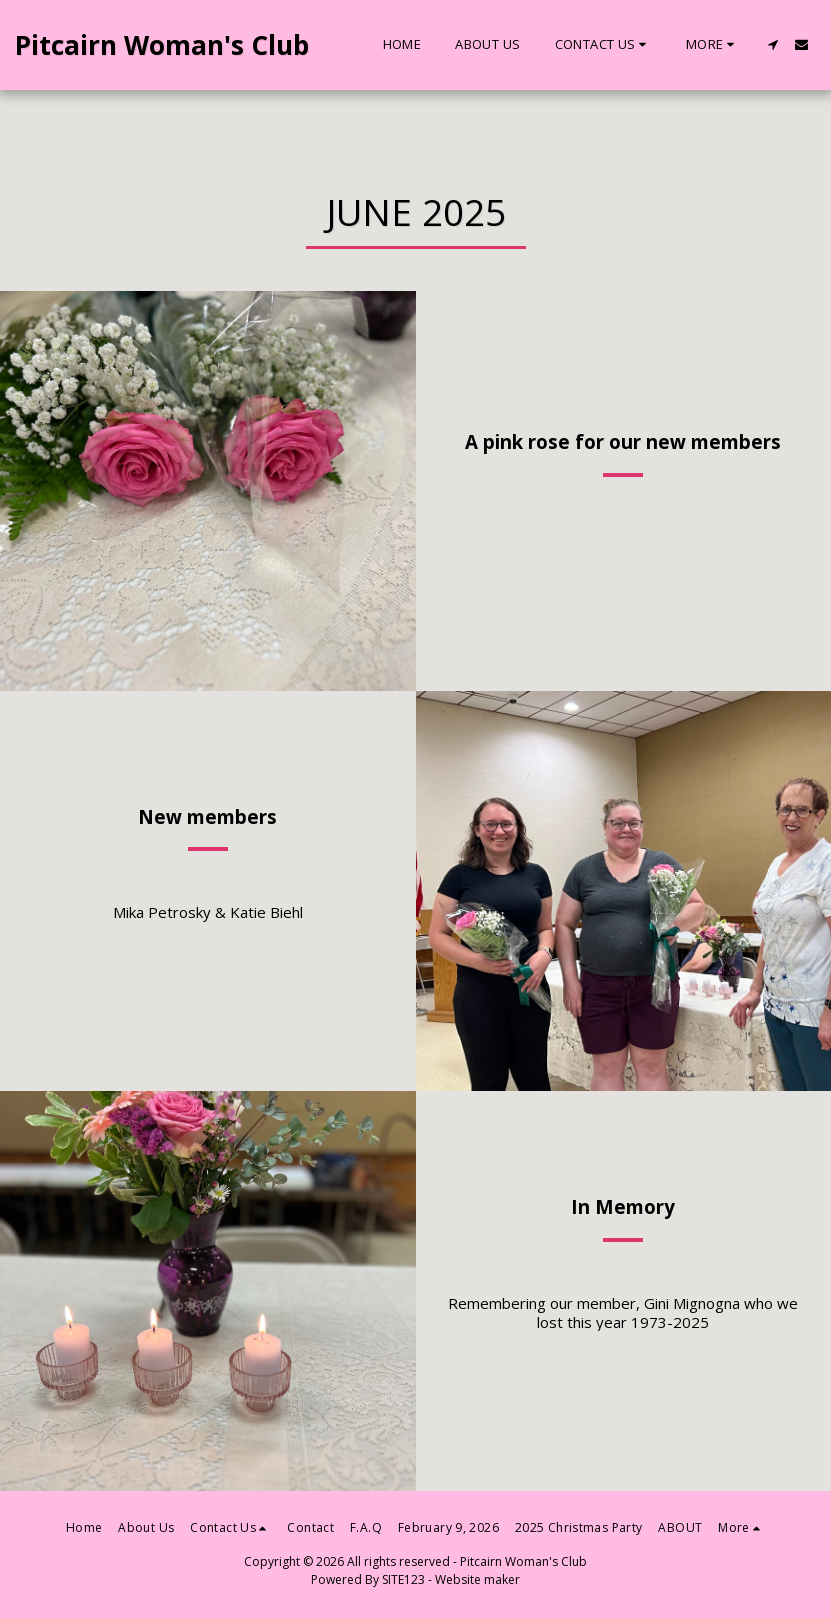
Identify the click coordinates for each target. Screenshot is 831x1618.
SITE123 (403, 1579)
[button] (603, 45)
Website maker (477, 1579)
